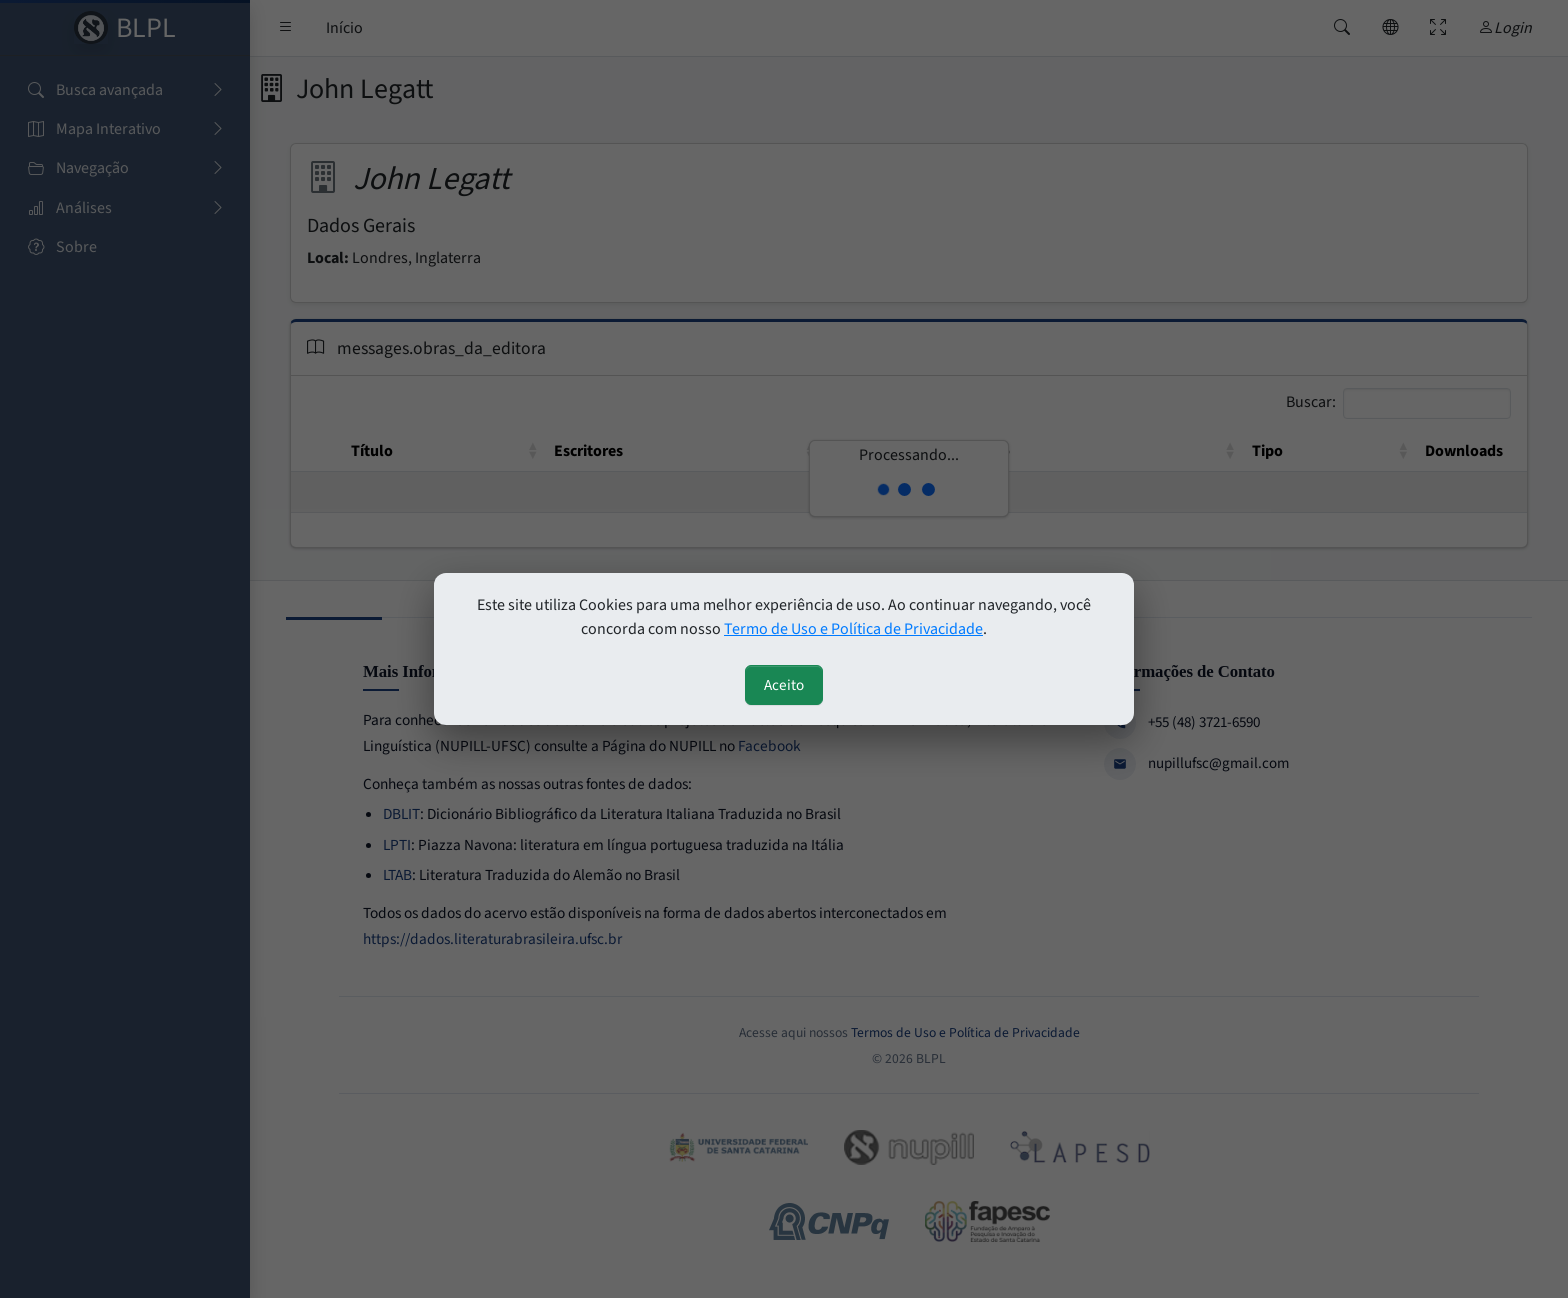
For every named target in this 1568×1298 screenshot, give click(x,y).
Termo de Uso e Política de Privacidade (853, 629)
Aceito (784, 685)
